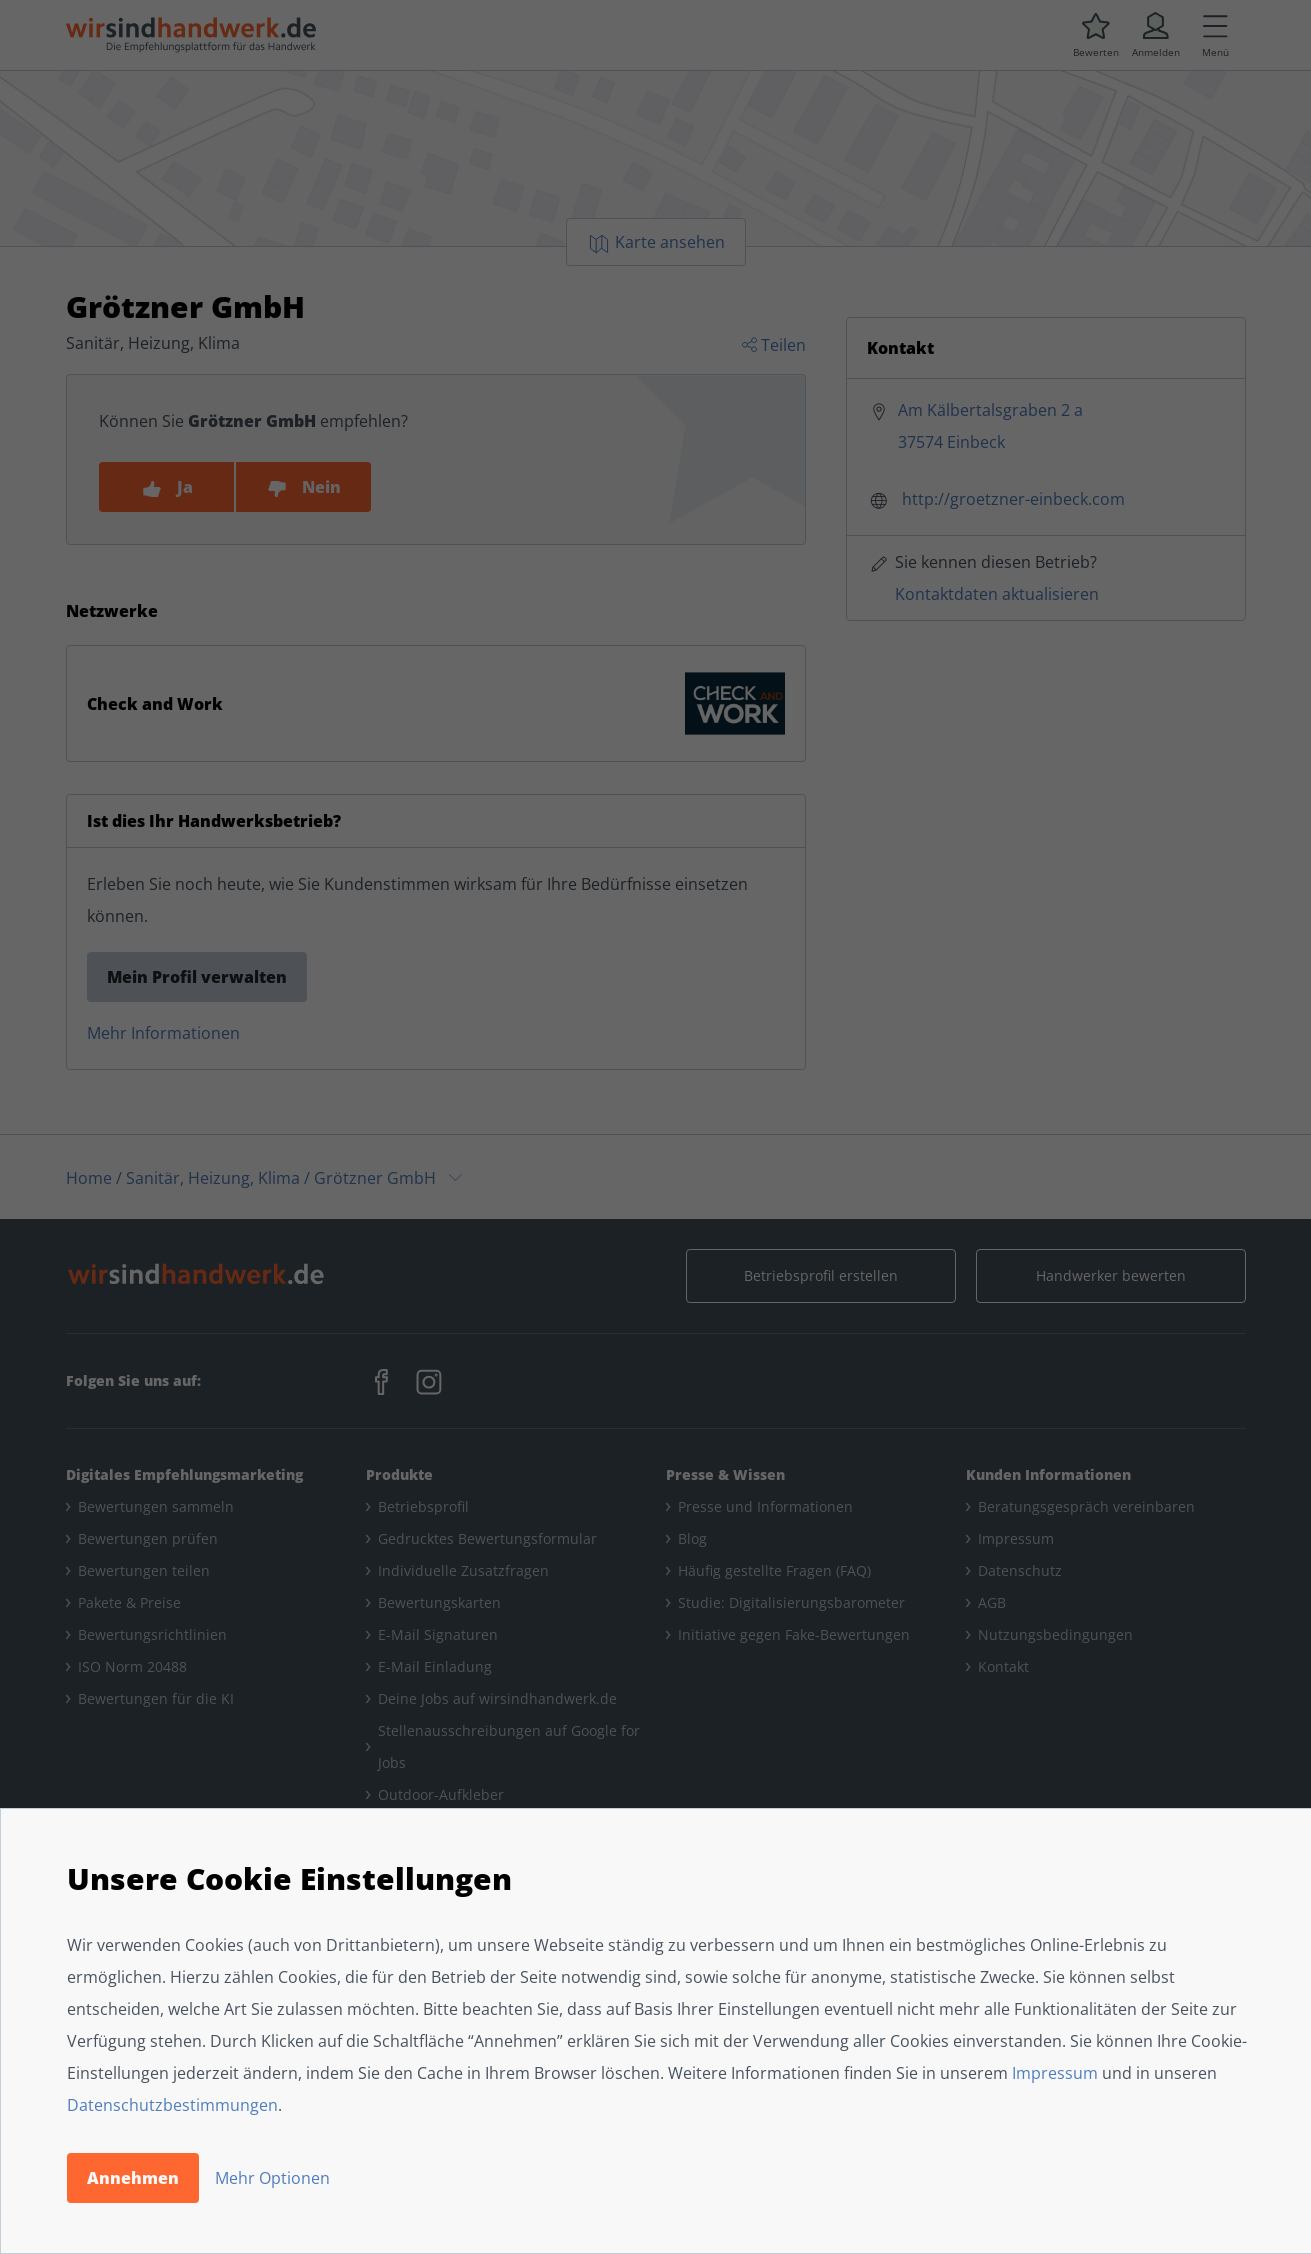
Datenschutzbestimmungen (172, 2105)
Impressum (1055, 2073)
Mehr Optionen (272, 2178)
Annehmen (133, 2178)
